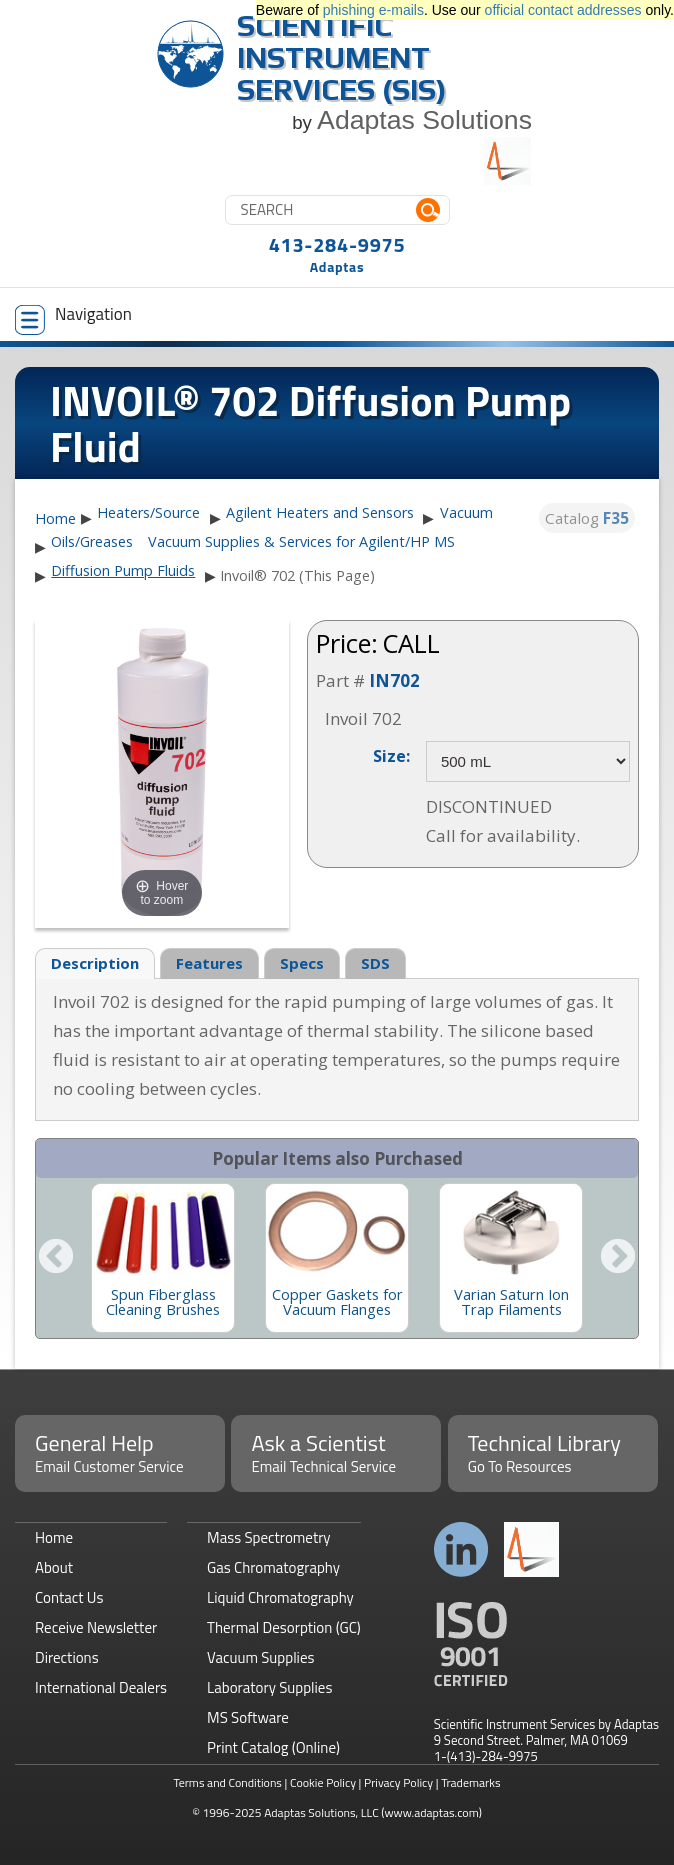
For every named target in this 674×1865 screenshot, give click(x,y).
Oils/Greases (92, 541)
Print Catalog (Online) (273, 1747)
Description (95, 963)
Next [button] (618, 1258)
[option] (163, 1258)
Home (55, 519)
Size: (391, 755)
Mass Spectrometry (269, 1537)
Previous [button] (56, 1258)
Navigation (73, 318)
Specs (302, 963)
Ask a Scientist (336, 1452)
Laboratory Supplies (269, 1687)
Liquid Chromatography (280, 1597)
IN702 (394, 680)
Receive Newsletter (96, 1627)
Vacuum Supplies (260, 1657)
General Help (120, 1452)
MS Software (248, 1717)
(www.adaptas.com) (431, 1812)
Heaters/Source (148, 512)
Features (209, 963)
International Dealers (101, 1687)
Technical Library (553, 1452)
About (54, 1567)
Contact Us (69, 1597)
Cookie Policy (323, 1782)
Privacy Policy (398, 1782)
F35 (616, 518)
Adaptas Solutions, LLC (321, 1812)
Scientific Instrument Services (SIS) (342, 57)
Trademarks (470, 1782)
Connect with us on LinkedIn (461, 1549)
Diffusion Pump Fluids (123, 570)
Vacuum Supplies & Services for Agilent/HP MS (301, 541)
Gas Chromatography (273, 1567)
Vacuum (466, 512)
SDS (375, 963)
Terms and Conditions (227, 1782)
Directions (67, 1657)
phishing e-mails (373, 10)
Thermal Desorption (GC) (284, 1627)
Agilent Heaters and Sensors (320, 512)
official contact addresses (563, 10)
